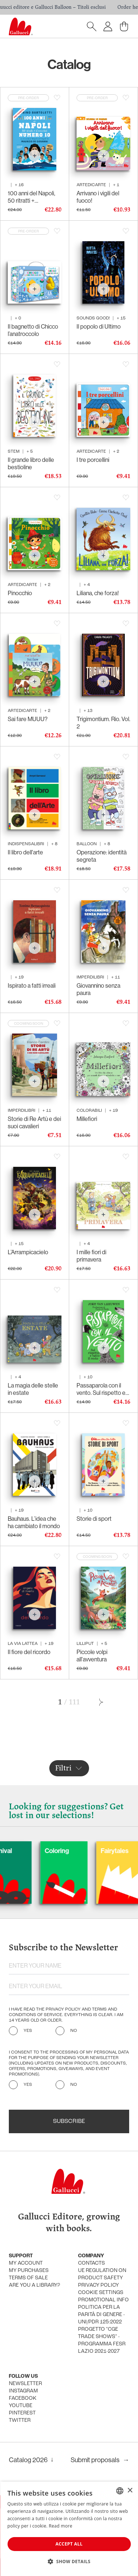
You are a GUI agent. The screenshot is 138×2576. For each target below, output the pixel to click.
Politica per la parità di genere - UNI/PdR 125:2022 (101, 2315)
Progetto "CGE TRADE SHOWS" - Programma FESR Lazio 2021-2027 (101, 2340)
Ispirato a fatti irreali (32, 985)
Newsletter (25, 2384)
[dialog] (69, 2529)
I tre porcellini (93, 459)
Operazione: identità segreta (102, 856)
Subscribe (69, 2121)
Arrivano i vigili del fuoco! (98, 196)
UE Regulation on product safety (102, 2274)
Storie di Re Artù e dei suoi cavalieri (34, 1122)
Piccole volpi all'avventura (92, 1655)
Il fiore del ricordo (29, 1652)
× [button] (129, 2490)
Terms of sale (28, 2278)
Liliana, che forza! (98, 593)
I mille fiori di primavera (91, 1255)
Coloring (78, 1850)
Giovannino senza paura (98, 989)
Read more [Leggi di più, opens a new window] (60, 2526)
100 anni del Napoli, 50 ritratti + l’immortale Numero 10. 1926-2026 (32, 196)
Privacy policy (98, 2285)
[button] (69, 2561)
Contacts (91, 2263)
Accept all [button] (69, 2544)
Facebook (22, 2398)
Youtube (20, 2406)
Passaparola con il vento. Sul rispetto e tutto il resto (101, 1389)
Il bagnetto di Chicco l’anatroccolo (33, 330)
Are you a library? (34, 2285)
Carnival (21, 1850)
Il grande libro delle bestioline (31, 463)
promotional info (103, 2300)
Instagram (23, 2391)
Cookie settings (100, 2292)
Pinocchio (20, 593)
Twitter (20, 2420)
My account (26, 2263)
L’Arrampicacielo (28, 1252)
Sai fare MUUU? (27, 719)
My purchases (29, 2270)
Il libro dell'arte (25, 852)
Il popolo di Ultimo (99, 326)
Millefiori (87, 1118)
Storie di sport (94, 1518)
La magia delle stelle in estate (33, 1389)
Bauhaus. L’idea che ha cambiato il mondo (34, 1522)
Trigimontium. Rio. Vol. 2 (103, 722)
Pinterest (22, 2413)
